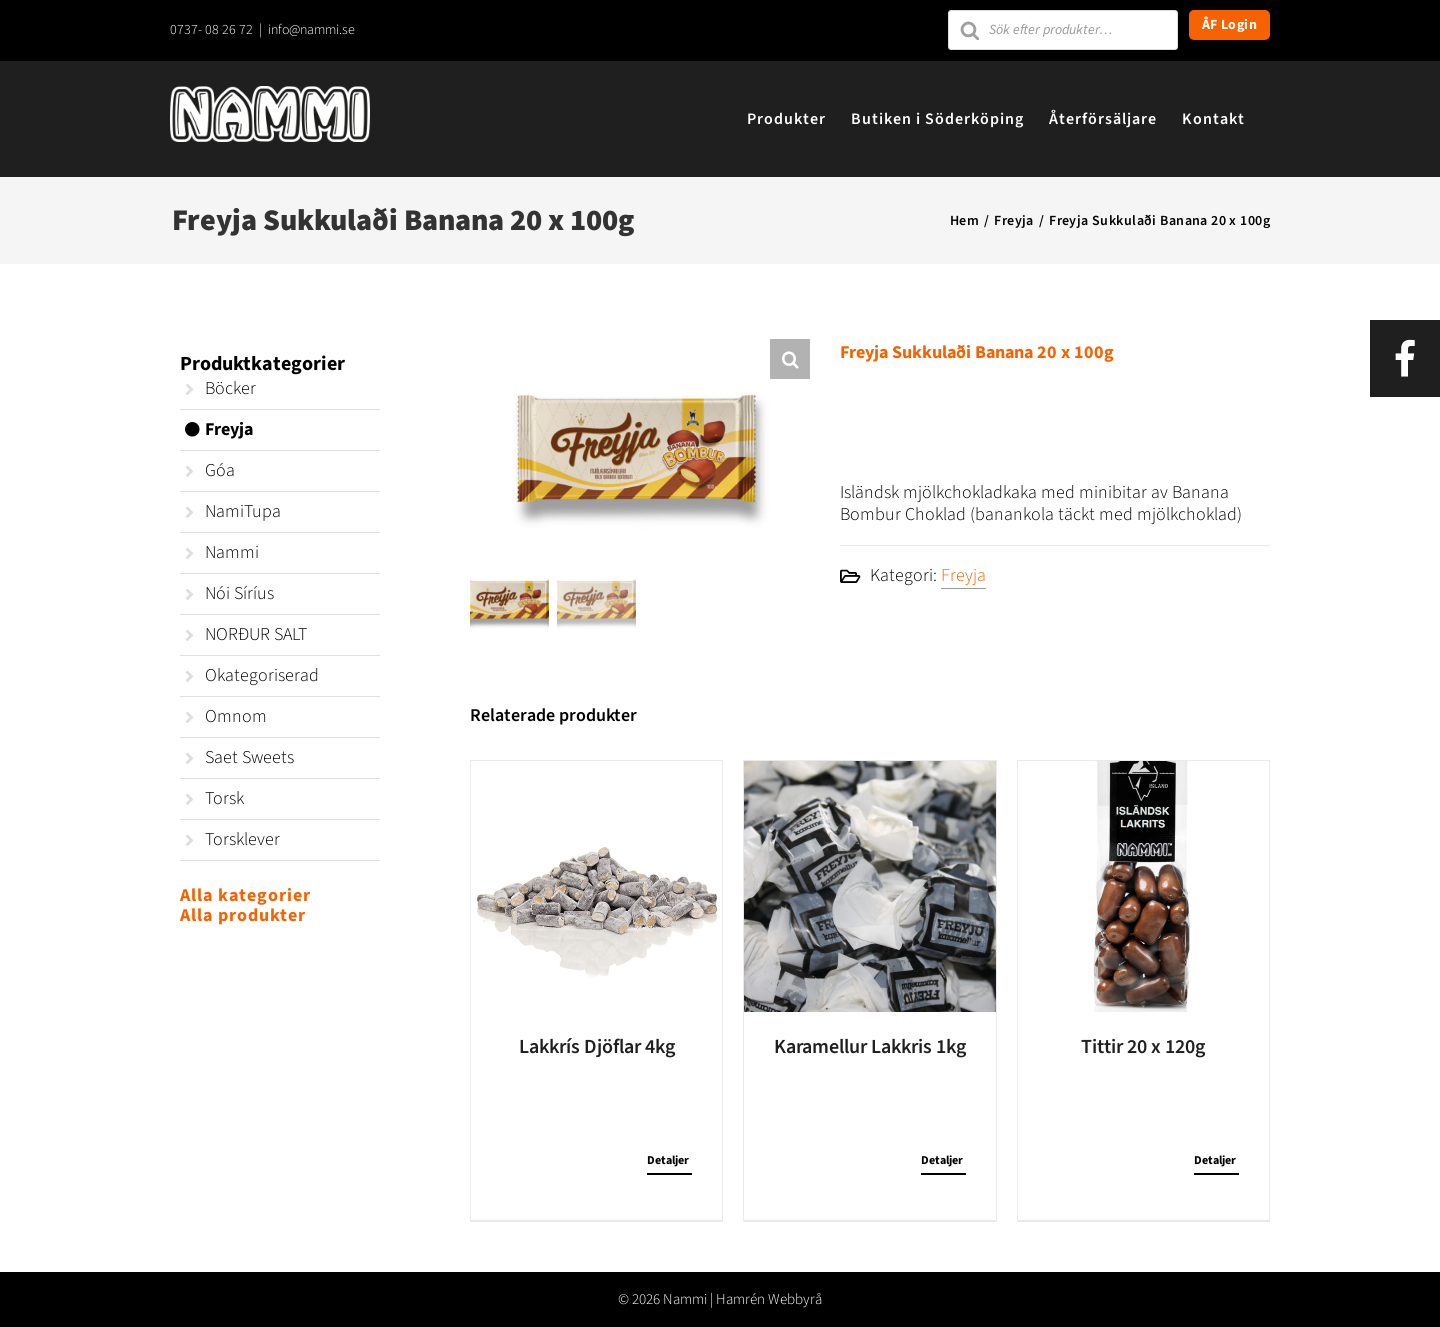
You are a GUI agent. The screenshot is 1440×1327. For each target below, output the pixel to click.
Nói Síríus (239, 593)
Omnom (236, 716)
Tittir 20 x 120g (1143, 1046)
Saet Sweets (249, 757)
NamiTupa (243, 511)
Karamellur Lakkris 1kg (870, 1046)
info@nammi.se (311, 30)
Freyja (963, 575)
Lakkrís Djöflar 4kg (597, 1046)
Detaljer (668, 1159)
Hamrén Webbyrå (769, 1298)
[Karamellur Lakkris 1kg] (869, 885)
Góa (220, 470)
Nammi (232, 552)
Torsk (224, 798)
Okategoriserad (262, 675)
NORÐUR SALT (256, 634)
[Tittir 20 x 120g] (1143, 885)
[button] (790, 359)
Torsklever (242, 839)
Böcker (230, 388)
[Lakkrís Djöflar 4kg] (596, 885)
